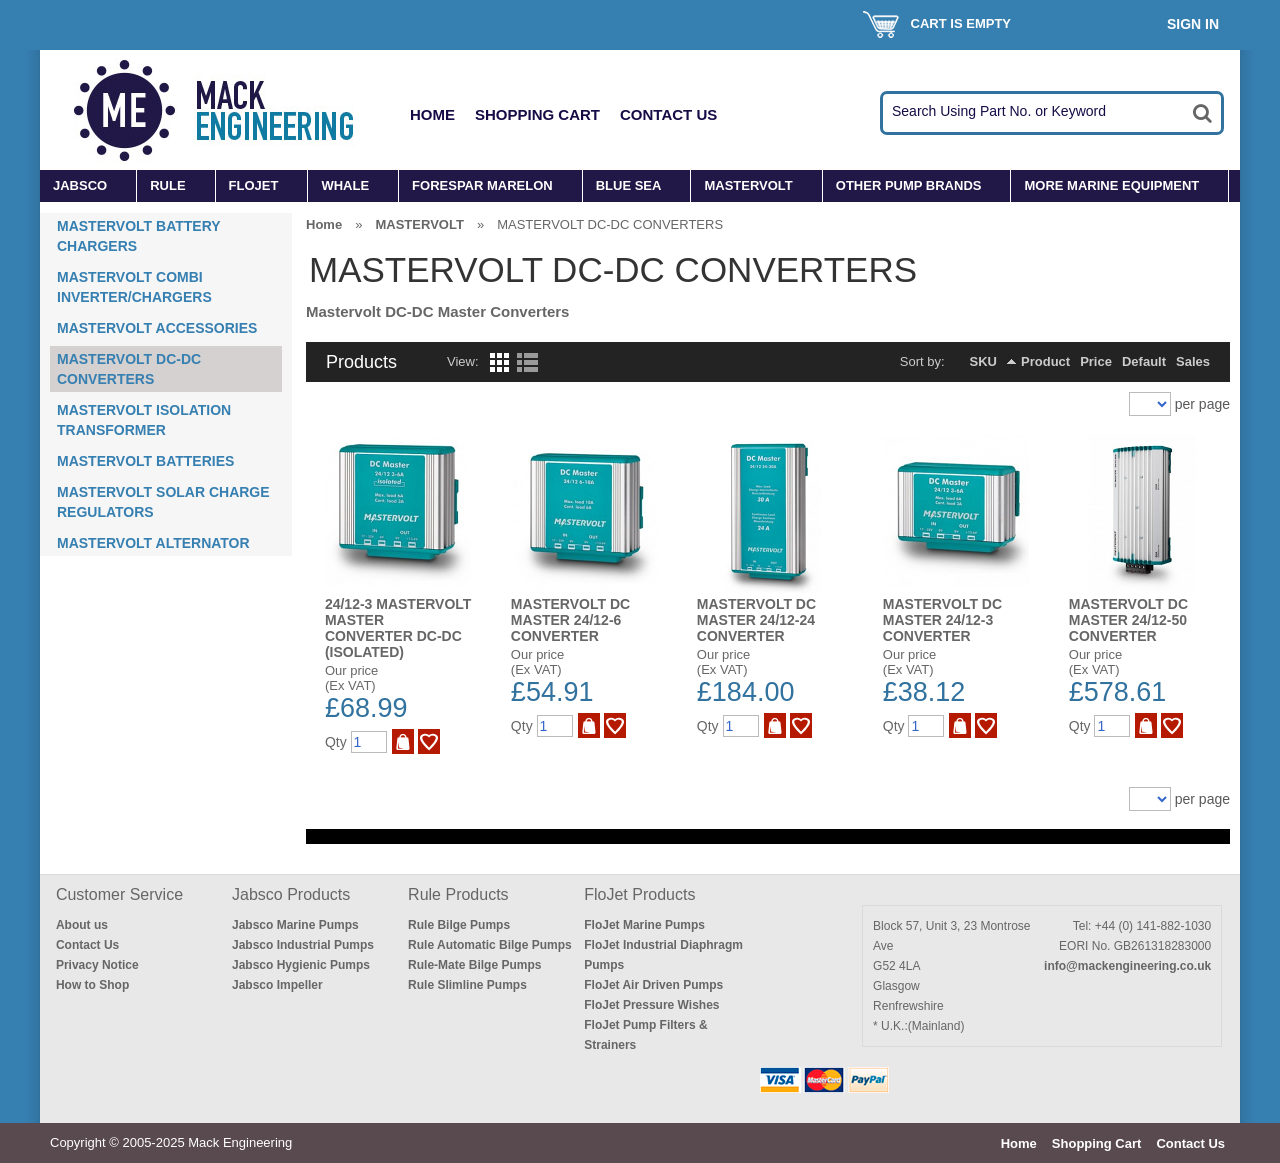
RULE (167, 185)
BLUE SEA (629, 185)
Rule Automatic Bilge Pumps (490, 945)
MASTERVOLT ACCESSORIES (157, 328)
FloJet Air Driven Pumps (653, 985)
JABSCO (80, 185)
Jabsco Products (291, 894)
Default (1144, 361)
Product (1045, 361)
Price (1096, 361)
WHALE (345, 185)
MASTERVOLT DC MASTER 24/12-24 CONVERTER (756, 620)
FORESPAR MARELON (482, 185)
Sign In (1193, 24)
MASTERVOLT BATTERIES (145, 461)
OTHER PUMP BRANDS (909, 185)
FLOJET (254, 185)
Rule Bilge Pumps (459, 925)
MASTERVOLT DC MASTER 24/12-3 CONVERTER (942, 620)
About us (82, 925)
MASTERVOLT (748, 185)
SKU (983, 361)
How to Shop (92, 985)
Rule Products (458, 894)
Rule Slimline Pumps (467, 985)
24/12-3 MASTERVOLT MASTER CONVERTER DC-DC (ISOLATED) (398, 628)
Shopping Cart (537, 114)
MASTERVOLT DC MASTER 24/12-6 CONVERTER (570, 620)
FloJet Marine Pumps (644, 925)
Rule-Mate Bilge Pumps (474, 965)
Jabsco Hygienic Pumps (301, 965)
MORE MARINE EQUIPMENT (1111, 185)
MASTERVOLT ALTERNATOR (153, 543)
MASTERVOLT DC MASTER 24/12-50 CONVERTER (1128, 620)
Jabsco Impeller (277, 985)
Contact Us (668, 114)
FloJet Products (639, 894)
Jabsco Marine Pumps (295, 925)
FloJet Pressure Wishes (651, 1005)
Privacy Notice (97, 965)
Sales (1193, 361)
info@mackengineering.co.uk (1127, 966)
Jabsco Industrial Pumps (303, 945)
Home (432, 114)
